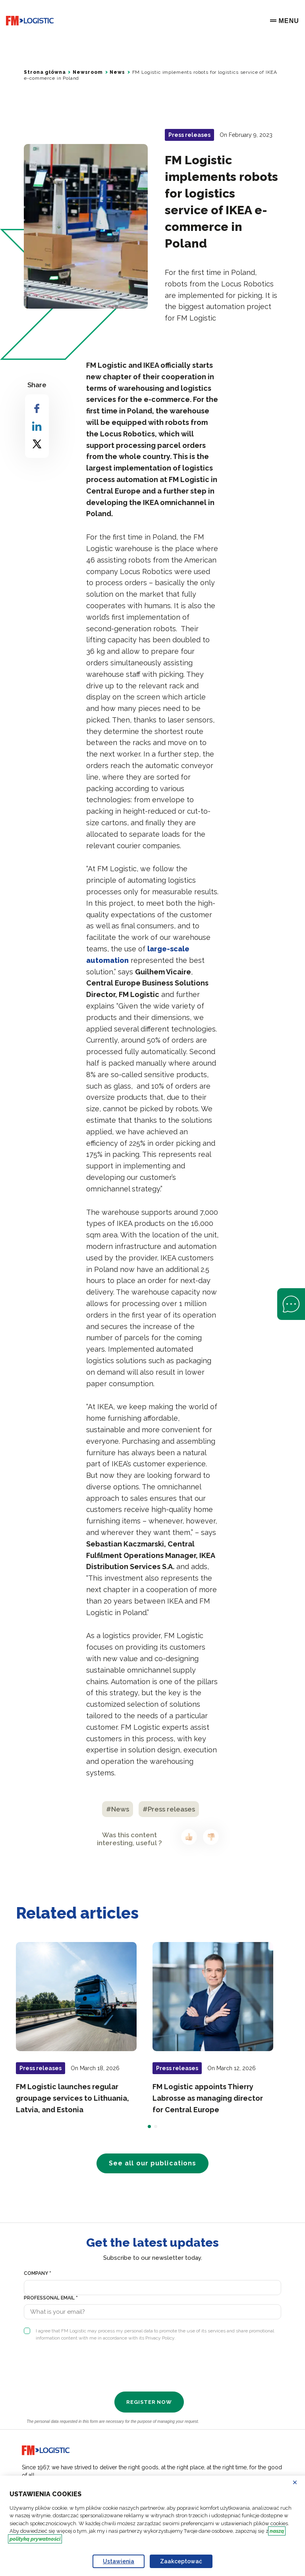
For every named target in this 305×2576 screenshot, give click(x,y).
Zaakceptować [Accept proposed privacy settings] (181, 2561)
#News (117, 1809)
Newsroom (88, 72)
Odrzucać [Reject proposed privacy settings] (300, 2482)
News (117, 72)
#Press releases (169, 1809)
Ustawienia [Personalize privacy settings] (118, 2561)
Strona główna (45, 72)
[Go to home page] (30, 21)
